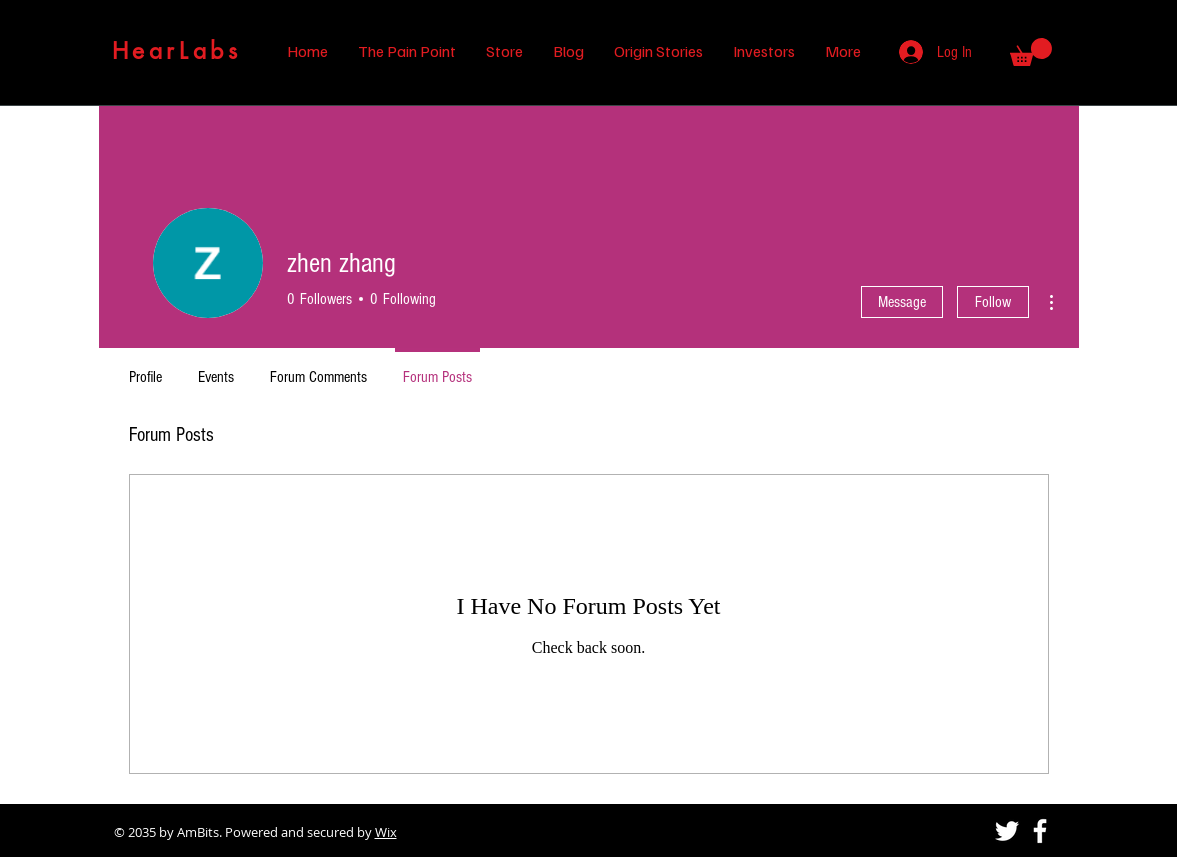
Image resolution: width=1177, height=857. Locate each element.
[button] (1031, 52)
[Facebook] (1040, 831)
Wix (386, 832)
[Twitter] (1007, 831)
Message (902, 302)
